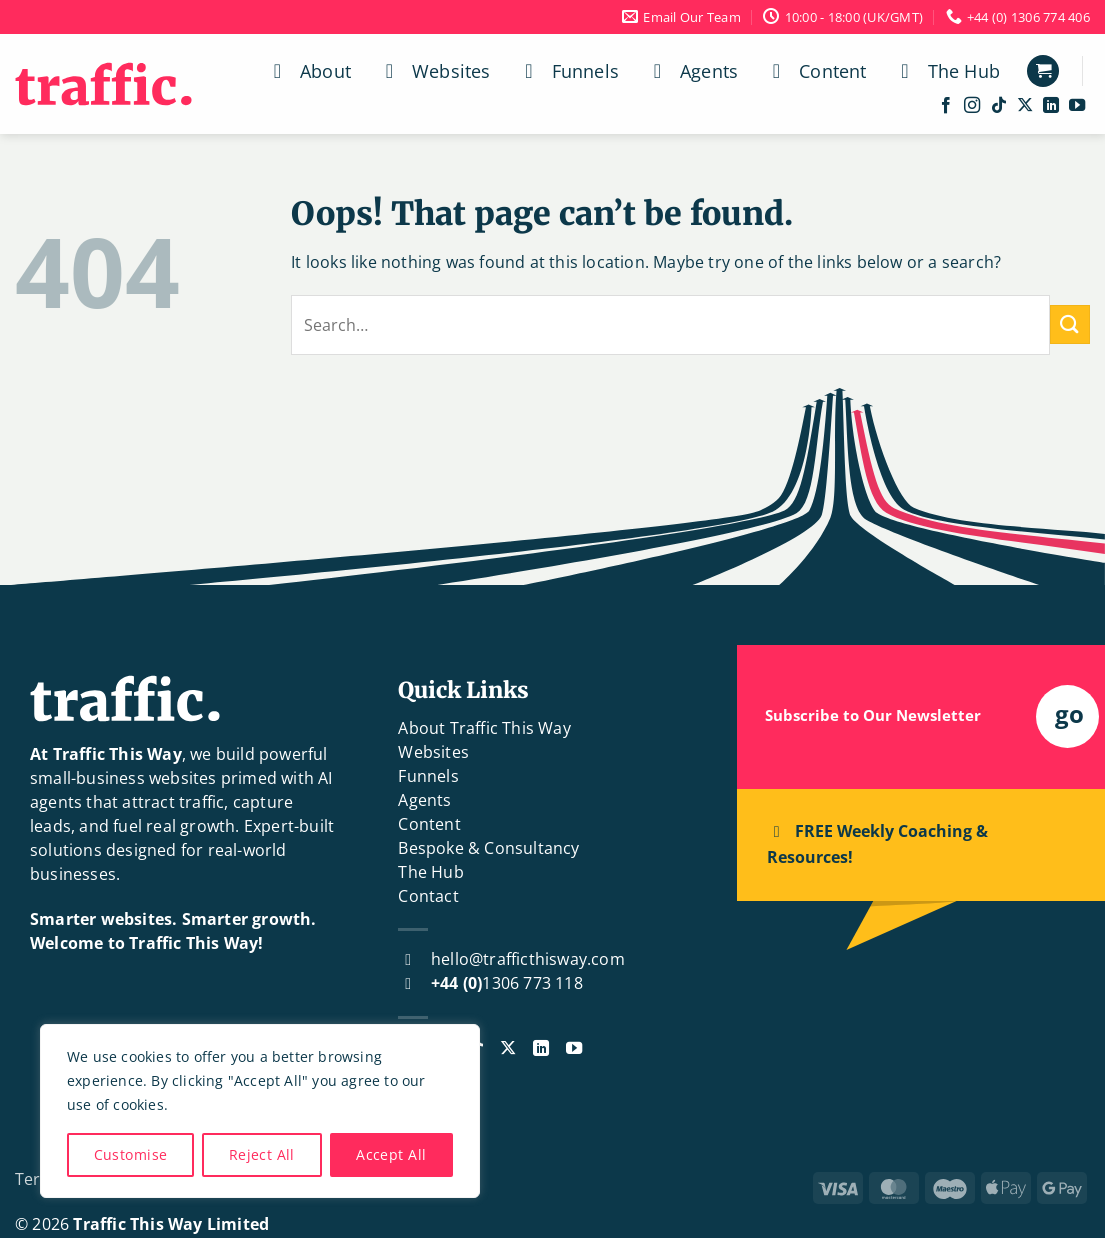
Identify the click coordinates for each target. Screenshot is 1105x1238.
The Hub (946, 71)
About (308, 71)
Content (815, 71)
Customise (131, 1154)
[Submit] (1070, 324)
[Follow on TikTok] (999, 106)
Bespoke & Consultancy (488, 848)
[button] (1043, 71)
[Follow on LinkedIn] (1051, 106)
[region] (260, 1111)
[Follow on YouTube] (1077, 106)
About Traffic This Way (484, 728)
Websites (434, 71)
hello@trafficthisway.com (528, 959)
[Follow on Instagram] (972, 106)
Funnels (568, 71)
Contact (428, 896)
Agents (691, 71)
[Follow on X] (1025, 106)
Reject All (262, 1154)
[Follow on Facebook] (946, 106)
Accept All (391, 1154)
